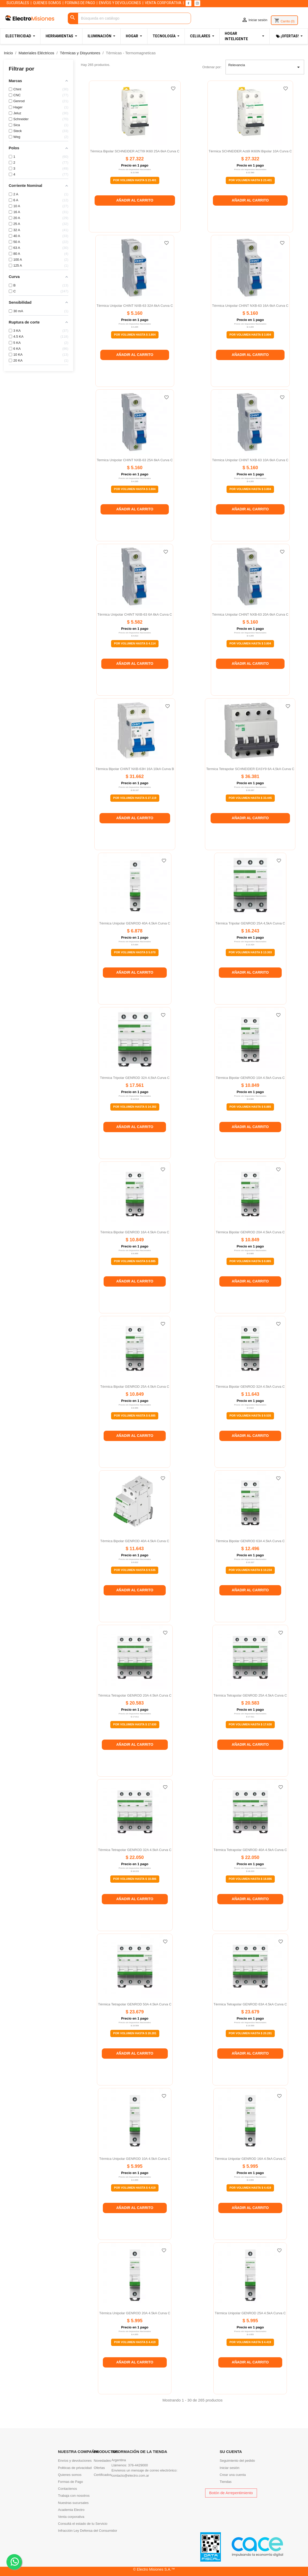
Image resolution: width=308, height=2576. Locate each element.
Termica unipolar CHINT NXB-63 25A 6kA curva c (135, 460)
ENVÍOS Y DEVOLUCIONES (120, 3)
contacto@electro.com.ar (130, 2475)
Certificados (103, 2475)
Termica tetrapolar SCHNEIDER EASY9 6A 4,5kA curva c (250, 769)
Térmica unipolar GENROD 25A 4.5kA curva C (250, 2313)
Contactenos (67, 2489)
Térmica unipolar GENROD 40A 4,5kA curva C (134, 923)
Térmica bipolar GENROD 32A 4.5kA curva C (250, 1387)
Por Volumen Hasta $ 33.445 (250, 797)
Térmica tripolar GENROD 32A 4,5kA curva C (135, 1078)
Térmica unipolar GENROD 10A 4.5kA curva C (134, 2159)
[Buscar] (129, 18)
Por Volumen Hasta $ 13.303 (250, 952)
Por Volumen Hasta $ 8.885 (250, 1106)
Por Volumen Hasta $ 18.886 (134, 1878)
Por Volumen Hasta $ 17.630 (134, 1724)
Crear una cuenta (233, 2475)
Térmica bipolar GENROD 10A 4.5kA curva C (250, 1078)
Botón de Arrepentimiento (231, 2493)
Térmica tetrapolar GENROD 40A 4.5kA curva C (250, 1850)
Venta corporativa (71, 2517)
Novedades (102, 2461)
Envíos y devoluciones (74, 2461)
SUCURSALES (17, 3)
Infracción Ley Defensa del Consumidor (87, 2531)
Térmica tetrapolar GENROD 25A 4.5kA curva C (250, 1695)
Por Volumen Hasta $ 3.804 (134, 334)
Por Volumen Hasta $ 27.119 (134, 797)
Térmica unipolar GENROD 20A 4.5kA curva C (134, 2313)
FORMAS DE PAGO (80, 3)
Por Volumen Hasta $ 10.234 (250, 1569)
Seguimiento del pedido (237, 2461)
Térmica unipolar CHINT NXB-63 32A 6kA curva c (135, 306)
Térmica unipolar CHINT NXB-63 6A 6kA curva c (134, 614)
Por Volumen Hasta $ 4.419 (134, 2187)
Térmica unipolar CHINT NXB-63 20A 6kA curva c (250, 614)
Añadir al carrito (134, 200)
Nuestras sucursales (73, 2503)
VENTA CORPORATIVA (163, 3)
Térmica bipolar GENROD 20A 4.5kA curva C (250, 1232)
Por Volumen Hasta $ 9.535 (250, 1415)
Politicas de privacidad (74, 2468)
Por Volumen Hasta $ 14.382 (134, 1106)
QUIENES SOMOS (47, 3)
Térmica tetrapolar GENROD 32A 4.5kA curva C (134, 1850)
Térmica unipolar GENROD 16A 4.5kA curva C (250, 2159)
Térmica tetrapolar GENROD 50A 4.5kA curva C (134, 2004)
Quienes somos (69, 2475)
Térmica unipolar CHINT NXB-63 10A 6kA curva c (250, 460)
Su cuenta (231, 2451)
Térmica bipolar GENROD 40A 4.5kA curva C (134, 1541)
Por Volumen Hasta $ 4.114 (134, 643)
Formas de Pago (70, 2482)
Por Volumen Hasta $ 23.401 (134, 180)
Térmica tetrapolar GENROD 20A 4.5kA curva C (134, 1695)
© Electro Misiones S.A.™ (154, 2569)
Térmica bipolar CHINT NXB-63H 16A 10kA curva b (135, 769)
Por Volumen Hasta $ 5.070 (134, 952)
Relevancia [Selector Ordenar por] (265, 67)
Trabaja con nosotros (74, 2496)
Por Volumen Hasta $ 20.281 (134, 2033)
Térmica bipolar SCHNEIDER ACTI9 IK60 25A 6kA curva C (134, 151)
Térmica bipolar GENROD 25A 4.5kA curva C (134, 1387)
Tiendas (225, 2482)
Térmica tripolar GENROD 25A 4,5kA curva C (250, 923)
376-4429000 (138, 2465)
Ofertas (99, 2468)
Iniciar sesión (229, 2468)
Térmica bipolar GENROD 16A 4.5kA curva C (134, 1232)
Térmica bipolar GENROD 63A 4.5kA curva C (250, 1541)
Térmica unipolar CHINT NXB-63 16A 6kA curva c (250, 306)
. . (14, 2561)
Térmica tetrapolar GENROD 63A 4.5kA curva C (250, 2004)
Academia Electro (71, 2510)
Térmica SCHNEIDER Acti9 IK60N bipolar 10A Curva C (250, 151)
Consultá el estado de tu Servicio (82, 2524)
